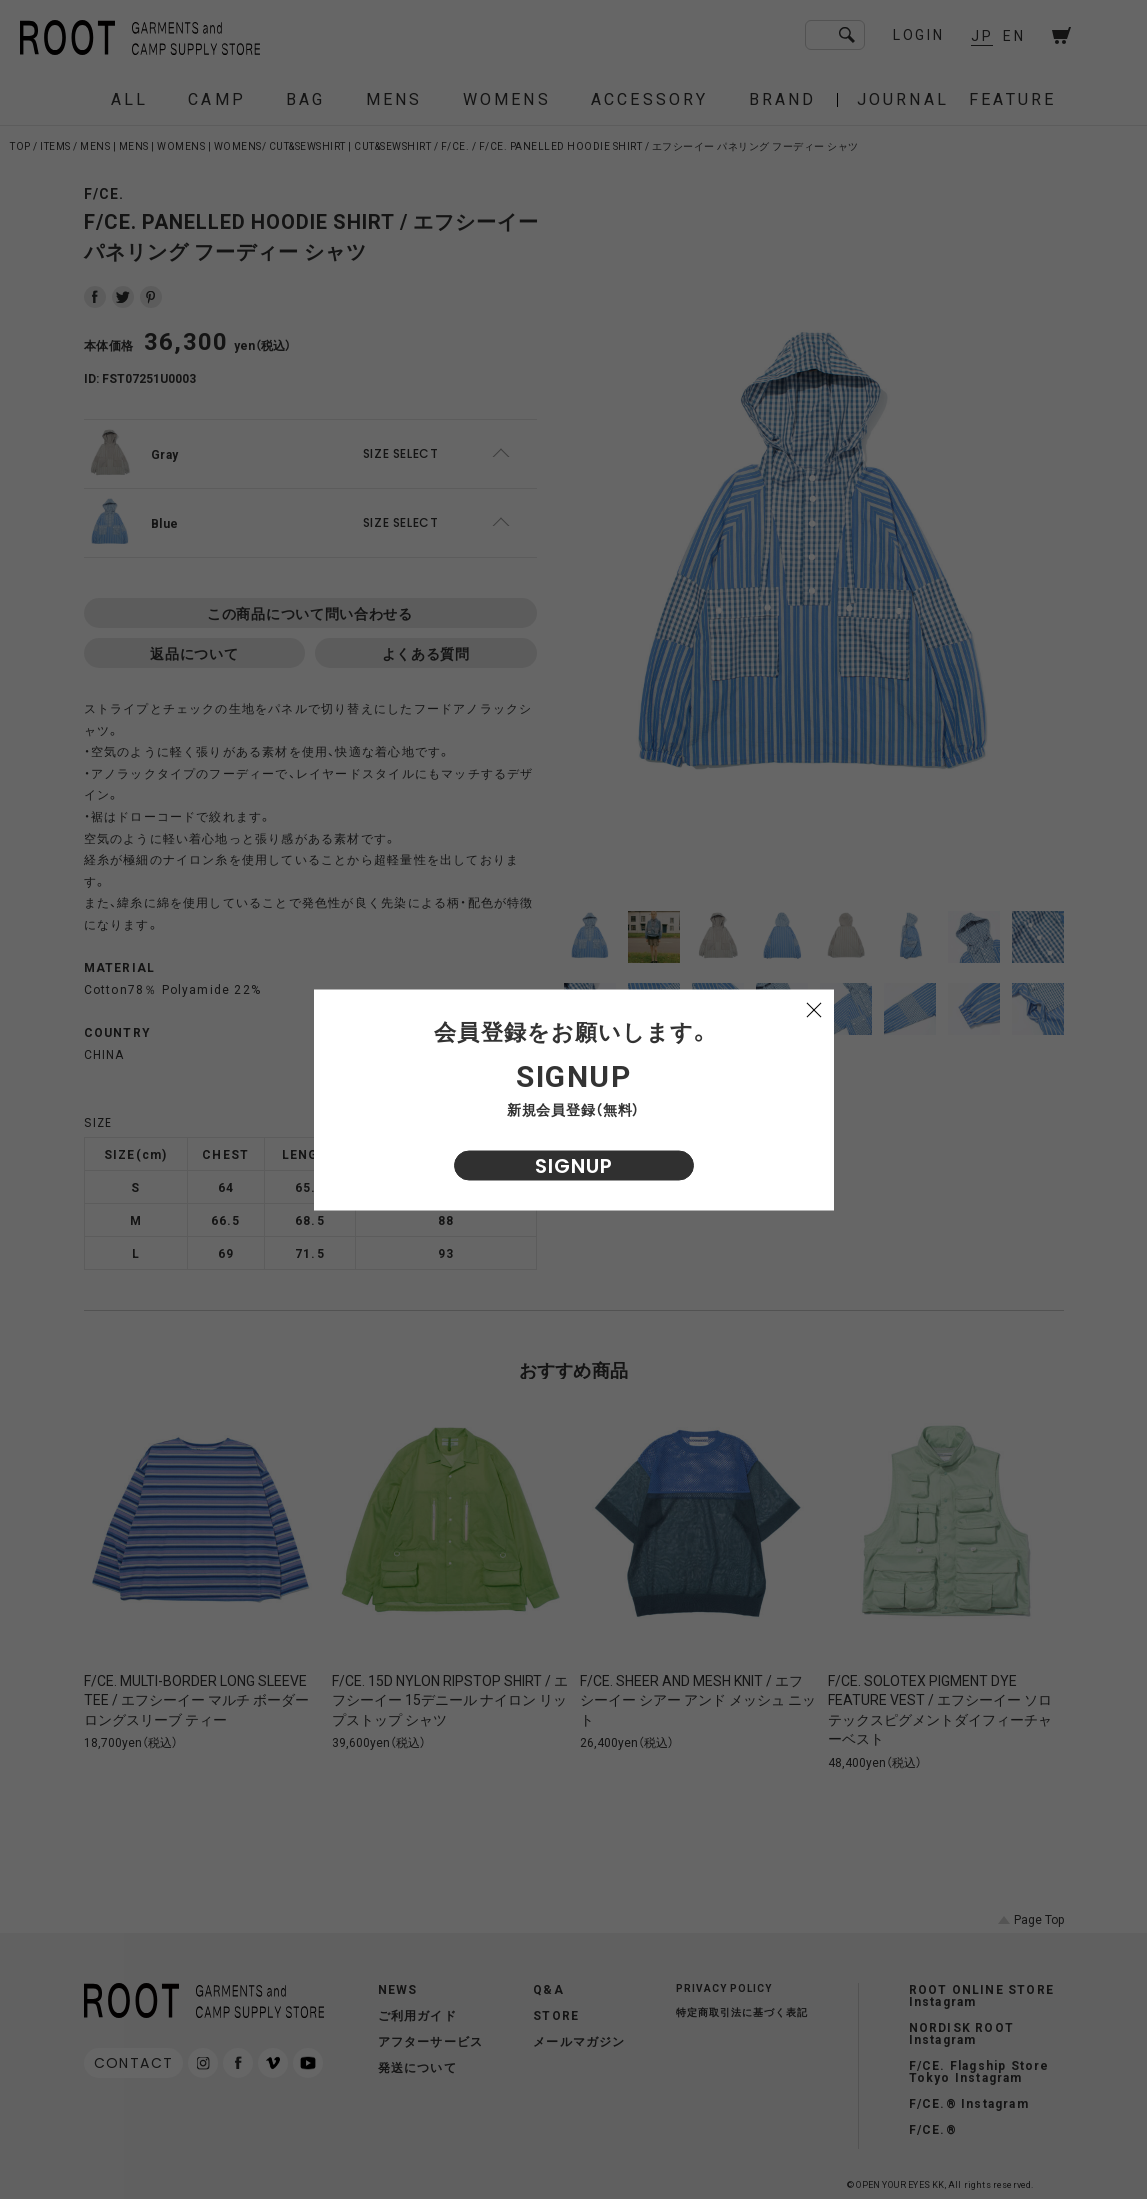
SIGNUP (574, 1165)
